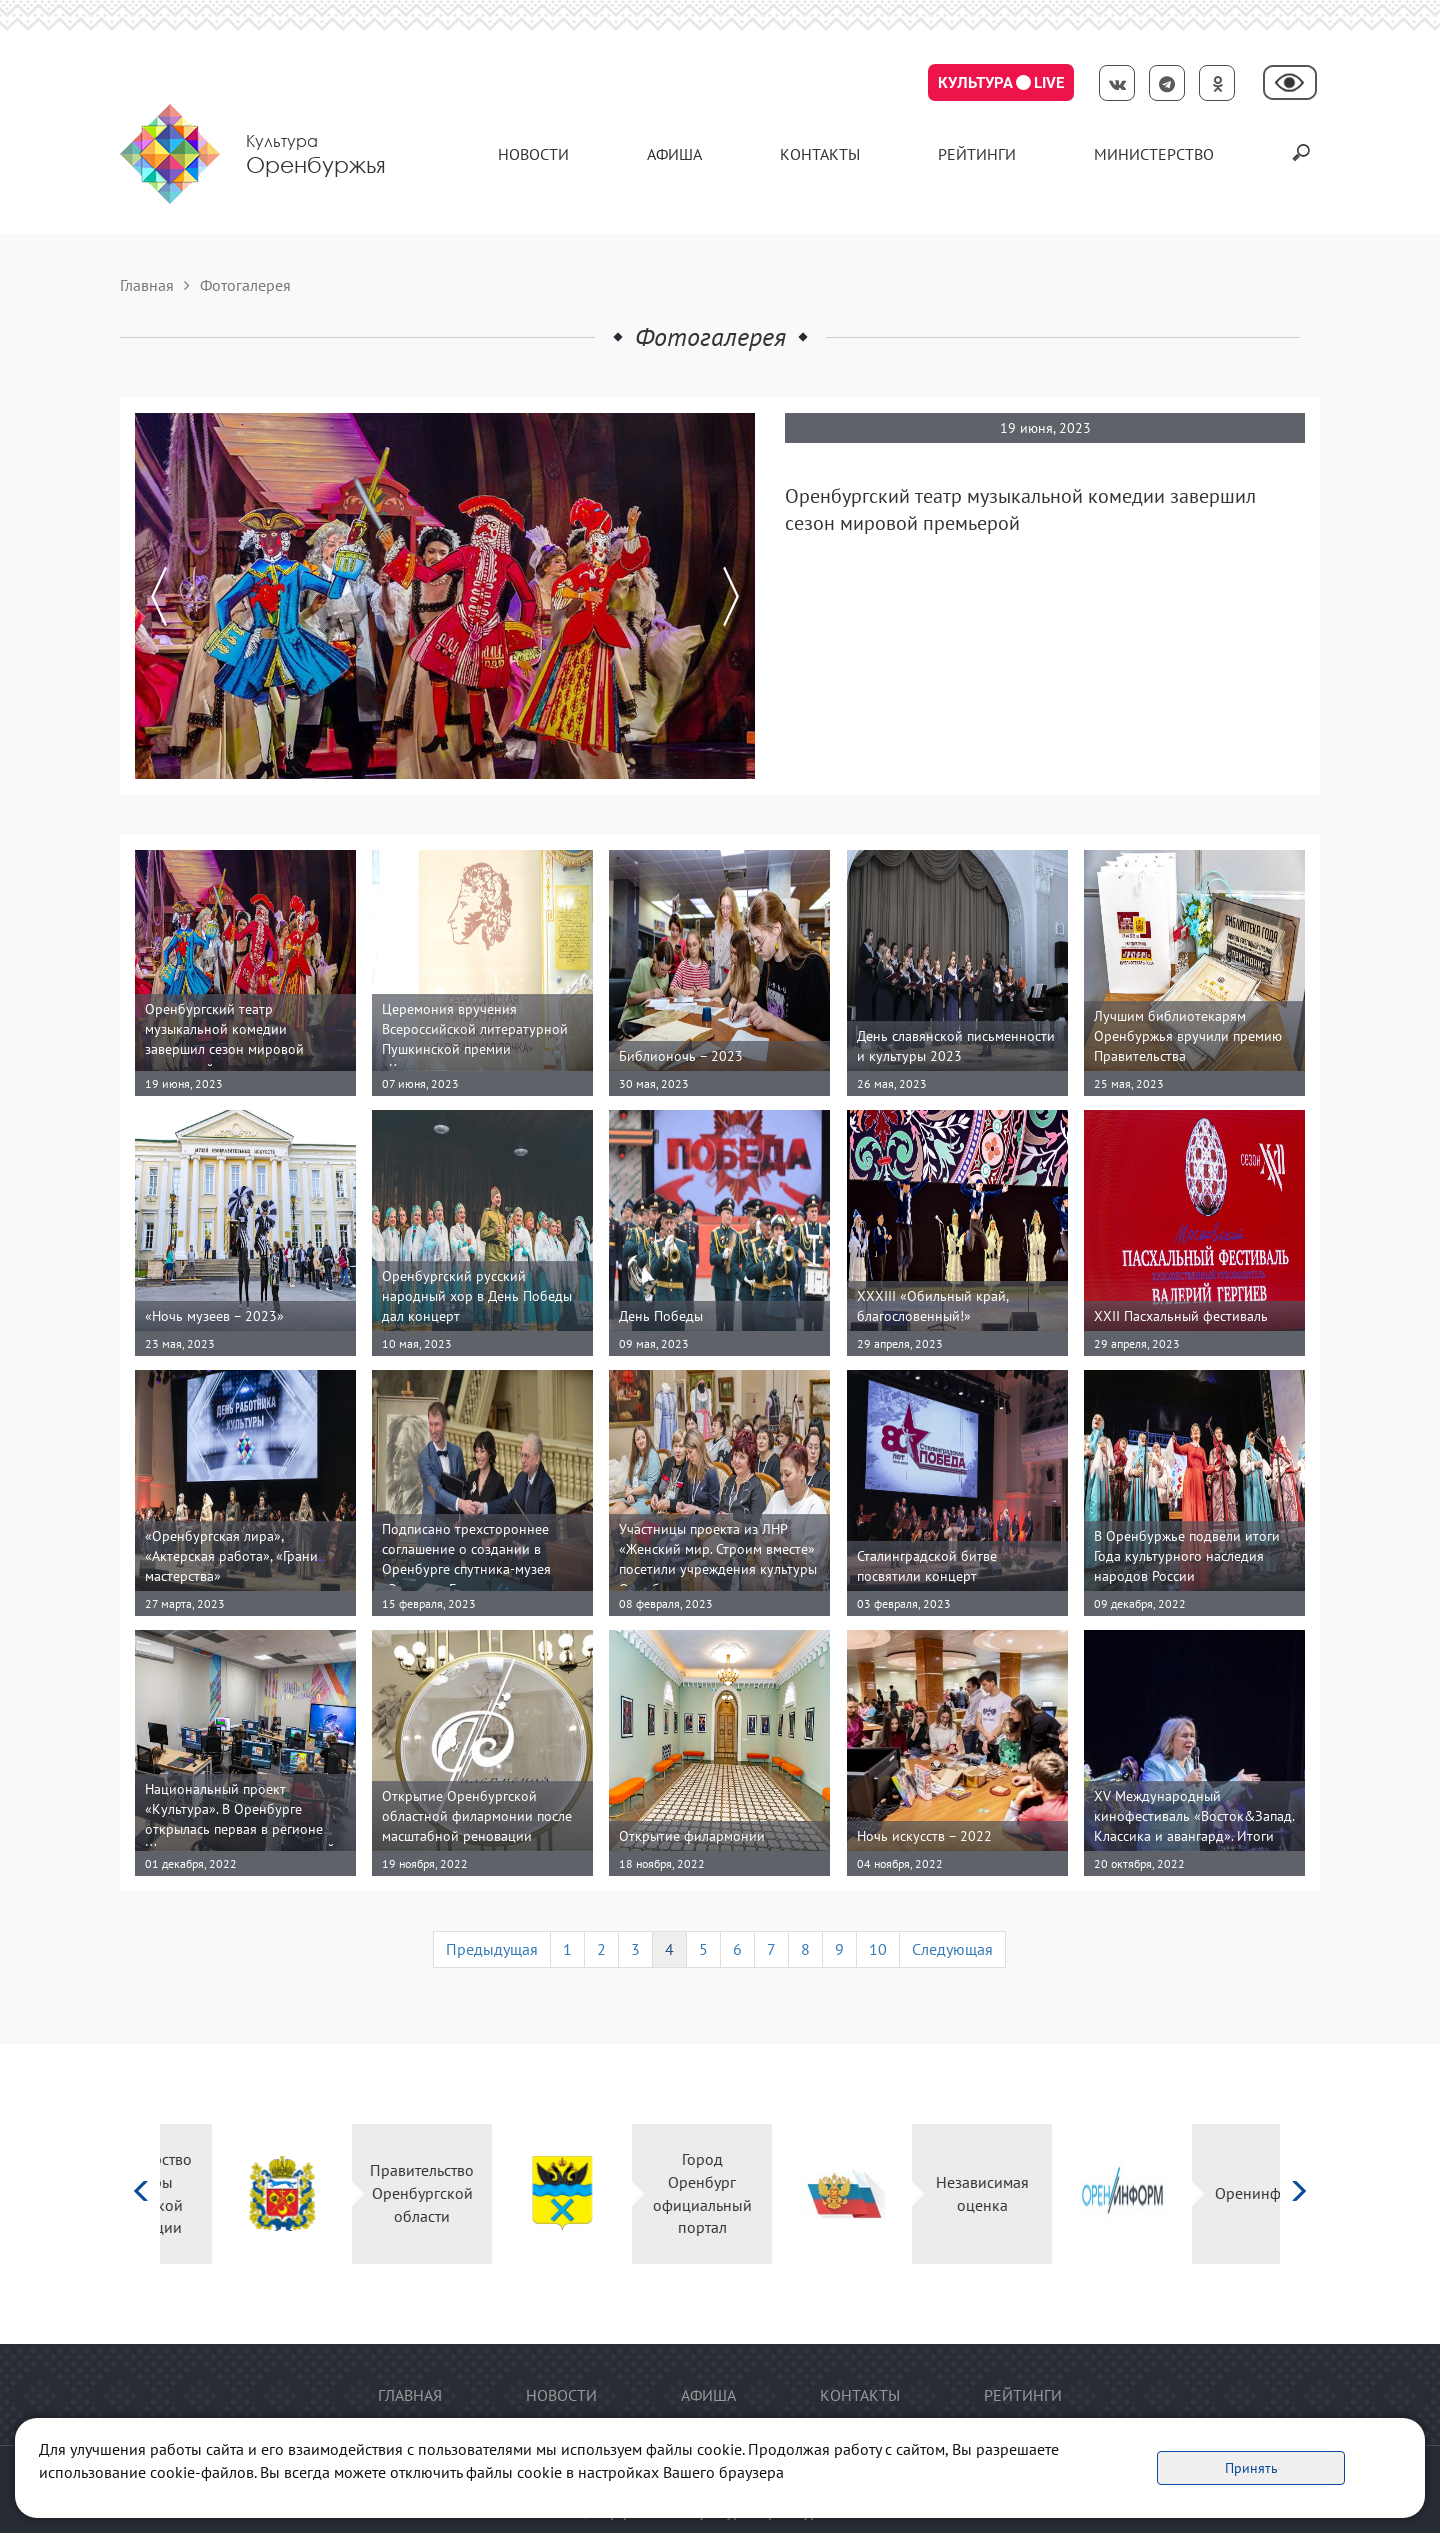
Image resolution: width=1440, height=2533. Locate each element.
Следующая (952, 1949)
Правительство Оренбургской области (370, 2193)
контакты (820, 154)
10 (878, 1949)
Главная (147, 285)
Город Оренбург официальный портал (650, 2193)
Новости (533, 154)
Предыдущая (492, 1949)
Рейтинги (977, 154)
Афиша (674, 154)
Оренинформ (1210, 2193)
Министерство (1154, 154)
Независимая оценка (930, 2193)
